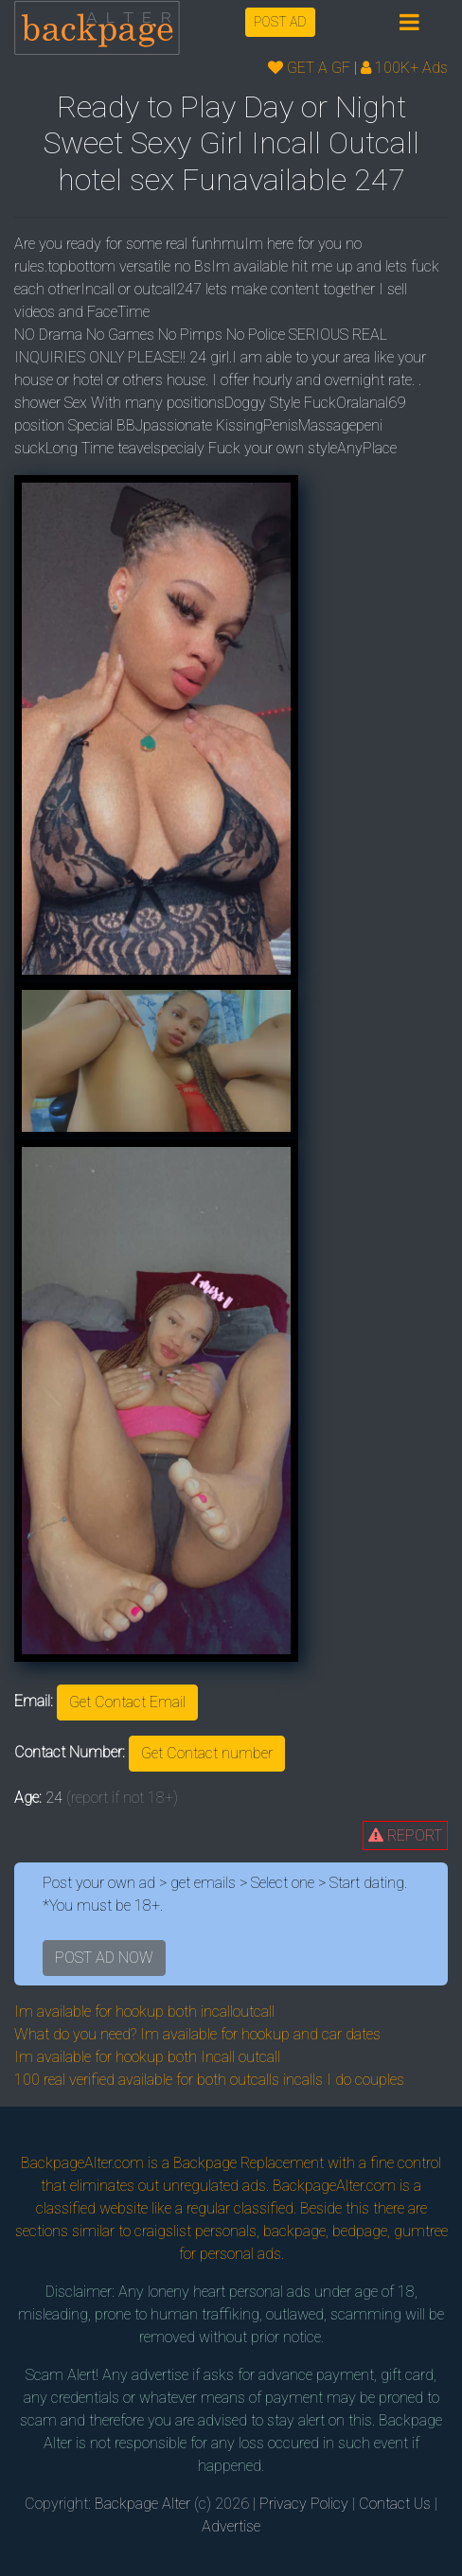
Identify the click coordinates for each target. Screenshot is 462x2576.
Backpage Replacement (248, 2163)
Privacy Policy (303, 2504)
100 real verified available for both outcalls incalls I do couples (209, 2080)
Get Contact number (207, 1753)
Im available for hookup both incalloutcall (144, 2011)
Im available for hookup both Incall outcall (147, 2057)
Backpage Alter (142, 2504)
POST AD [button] (280, 21)
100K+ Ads (404, 68)
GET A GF (309, 68)
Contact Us (395, 2504)
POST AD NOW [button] (104, 1958)
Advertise (231, 2526)
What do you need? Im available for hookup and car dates (197, 2034)
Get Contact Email (127, 1702)
